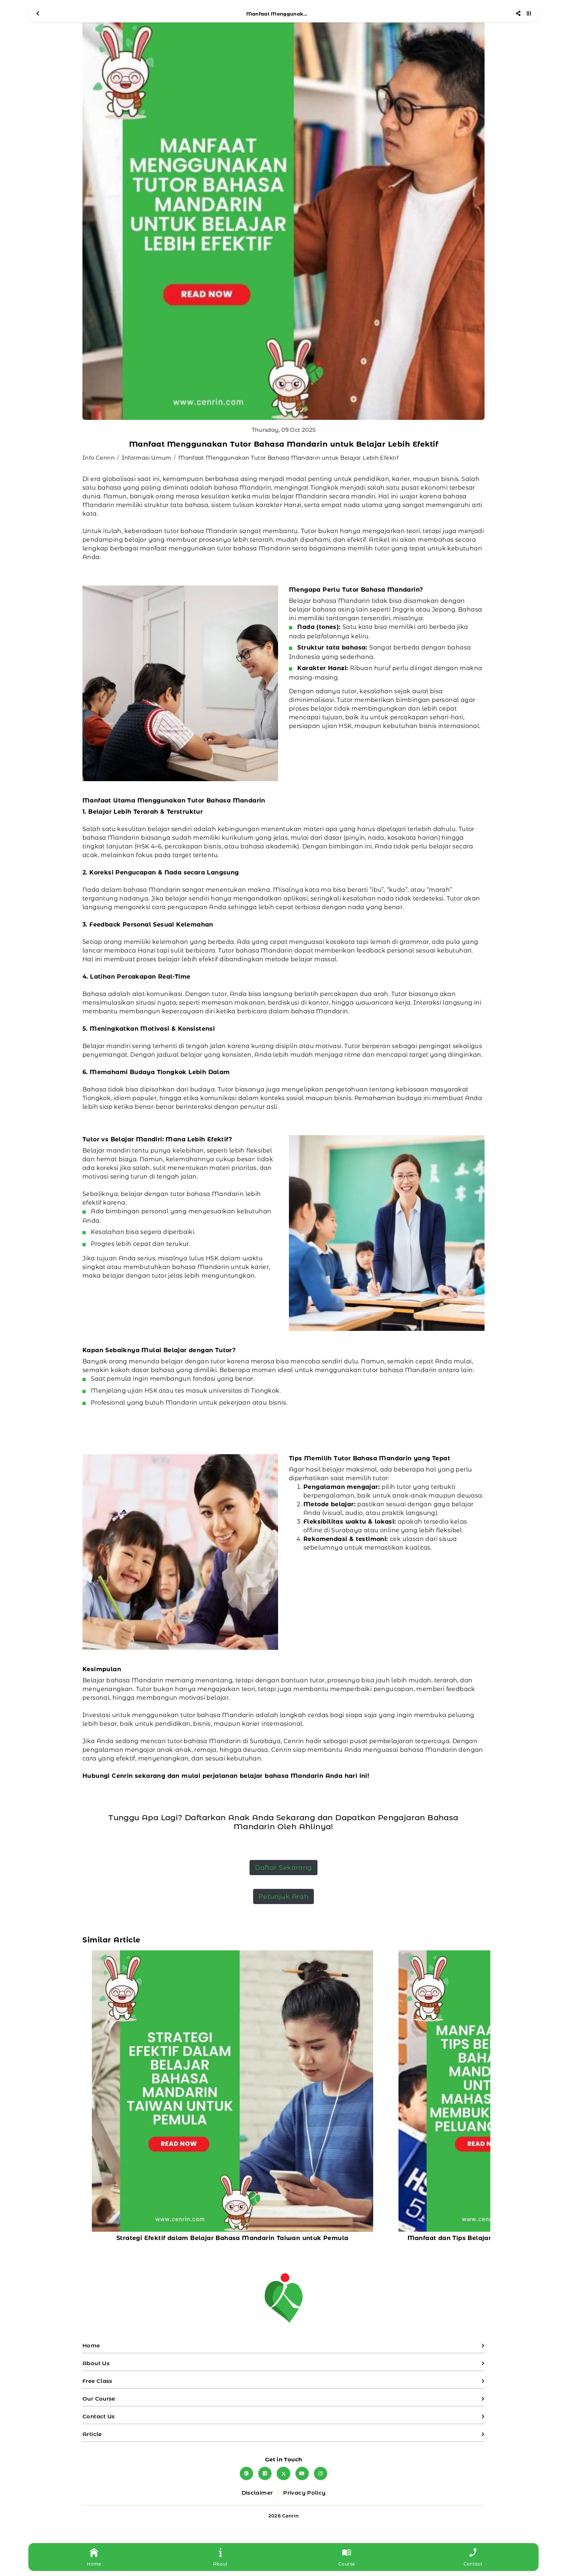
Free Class (97, 2380)
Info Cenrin (98, 457)
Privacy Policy (304, 2492)
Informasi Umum (146, 457)
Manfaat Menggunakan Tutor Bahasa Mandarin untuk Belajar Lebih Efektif (288, 457)
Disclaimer (257, 2492)
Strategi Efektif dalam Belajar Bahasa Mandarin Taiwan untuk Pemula (232, 2238)
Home (91, 2345)
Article (92, 2434)
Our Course (98, 2398)
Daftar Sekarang (283, 1867)
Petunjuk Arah (284, 1896)
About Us (96, 2363)
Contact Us (98, 2416)
